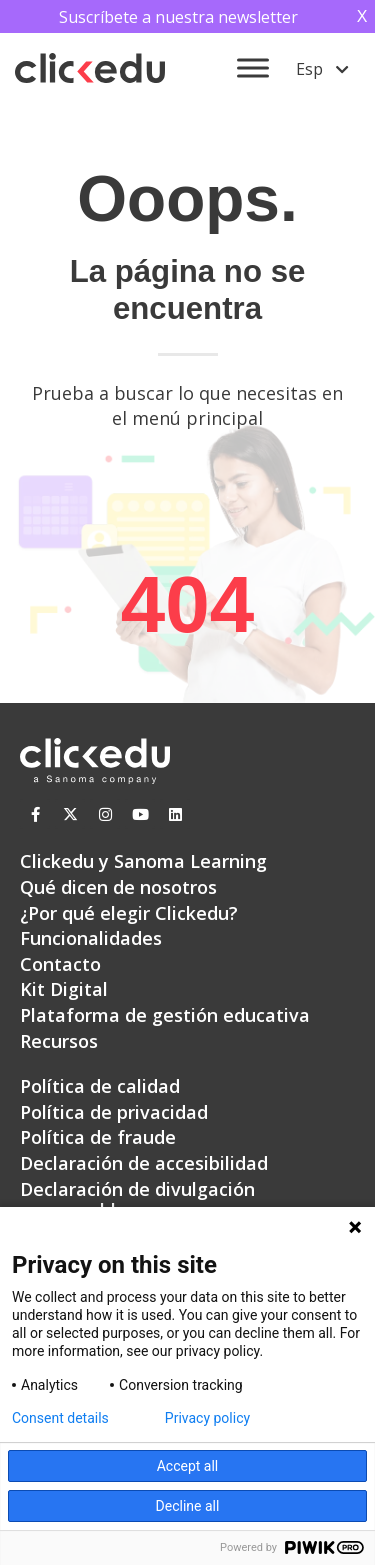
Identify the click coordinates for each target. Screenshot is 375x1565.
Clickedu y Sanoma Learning (143, 861)
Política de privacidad (114, 1112)
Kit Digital (64, 989)
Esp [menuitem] (309, 69)
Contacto (60, 964)
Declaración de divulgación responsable (137, 1200)
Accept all (188, 1466)
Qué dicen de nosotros (118, 887)
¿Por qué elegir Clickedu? (129, 913)
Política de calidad (100, 1086)
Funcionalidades (91, 938)
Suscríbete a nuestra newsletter (178, 17)
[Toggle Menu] (253, 68)
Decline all (188, 1506)
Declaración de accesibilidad (144, 1163)
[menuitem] (322, 68)
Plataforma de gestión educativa (165, 1015)
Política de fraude (98, 1137)
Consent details (60, 1418)
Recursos (59, 1041)
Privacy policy (207, 1418)
